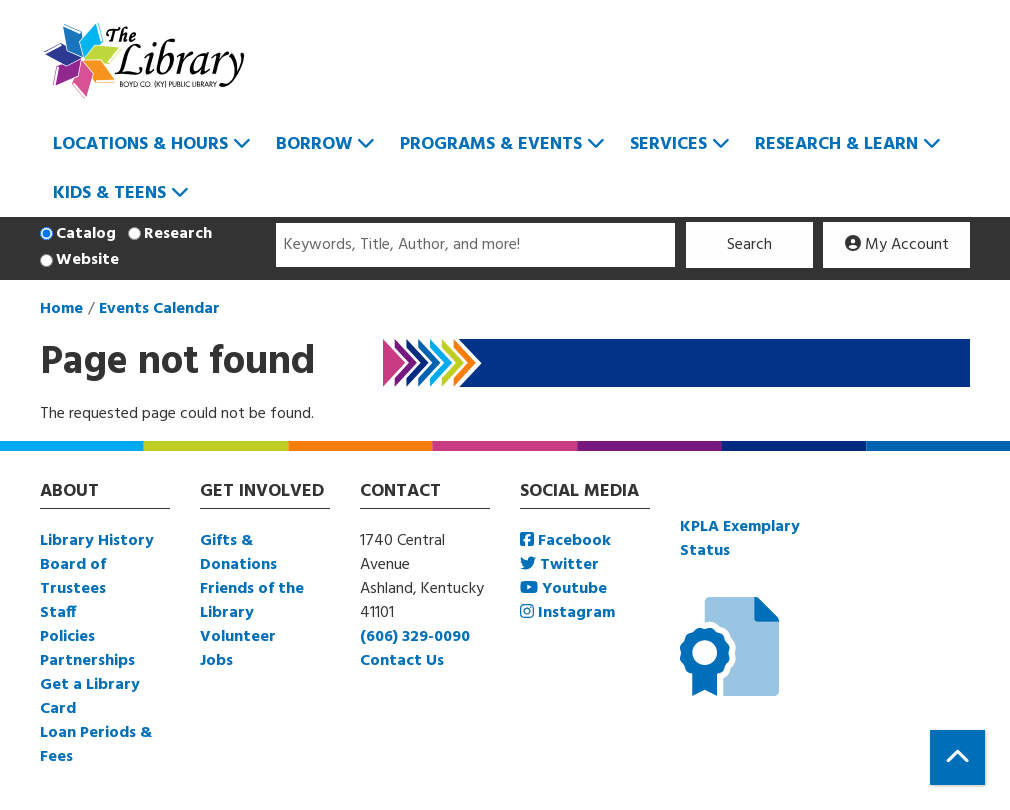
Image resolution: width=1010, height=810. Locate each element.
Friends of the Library (252, 601)
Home (61, 309)
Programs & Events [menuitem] (491, 144)
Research (178, 234)
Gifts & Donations (238, 553)
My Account (897, 245)
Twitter (559, 565)
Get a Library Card (90, 697)
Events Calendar (159, 309)
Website (87, 260)
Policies (67, 637)
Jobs (216, 661)
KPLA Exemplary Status (740, 539)
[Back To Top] (957, 757)
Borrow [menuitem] (314, 144)
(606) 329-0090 (415, 637)
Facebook (565, 541)
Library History (97, 541)
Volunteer (238, 637)
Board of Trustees (73, 577)
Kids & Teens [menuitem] (109, 193)
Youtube (563, 589)
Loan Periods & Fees (96, 745)
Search (749, 245)
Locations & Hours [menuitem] (140, 144)
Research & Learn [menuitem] (836, 144)
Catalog (86, 234)
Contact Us (402, 661)
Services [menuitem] (668, 144)
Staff (58, 613)
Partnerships (87, 661)
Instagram (567, 613)
